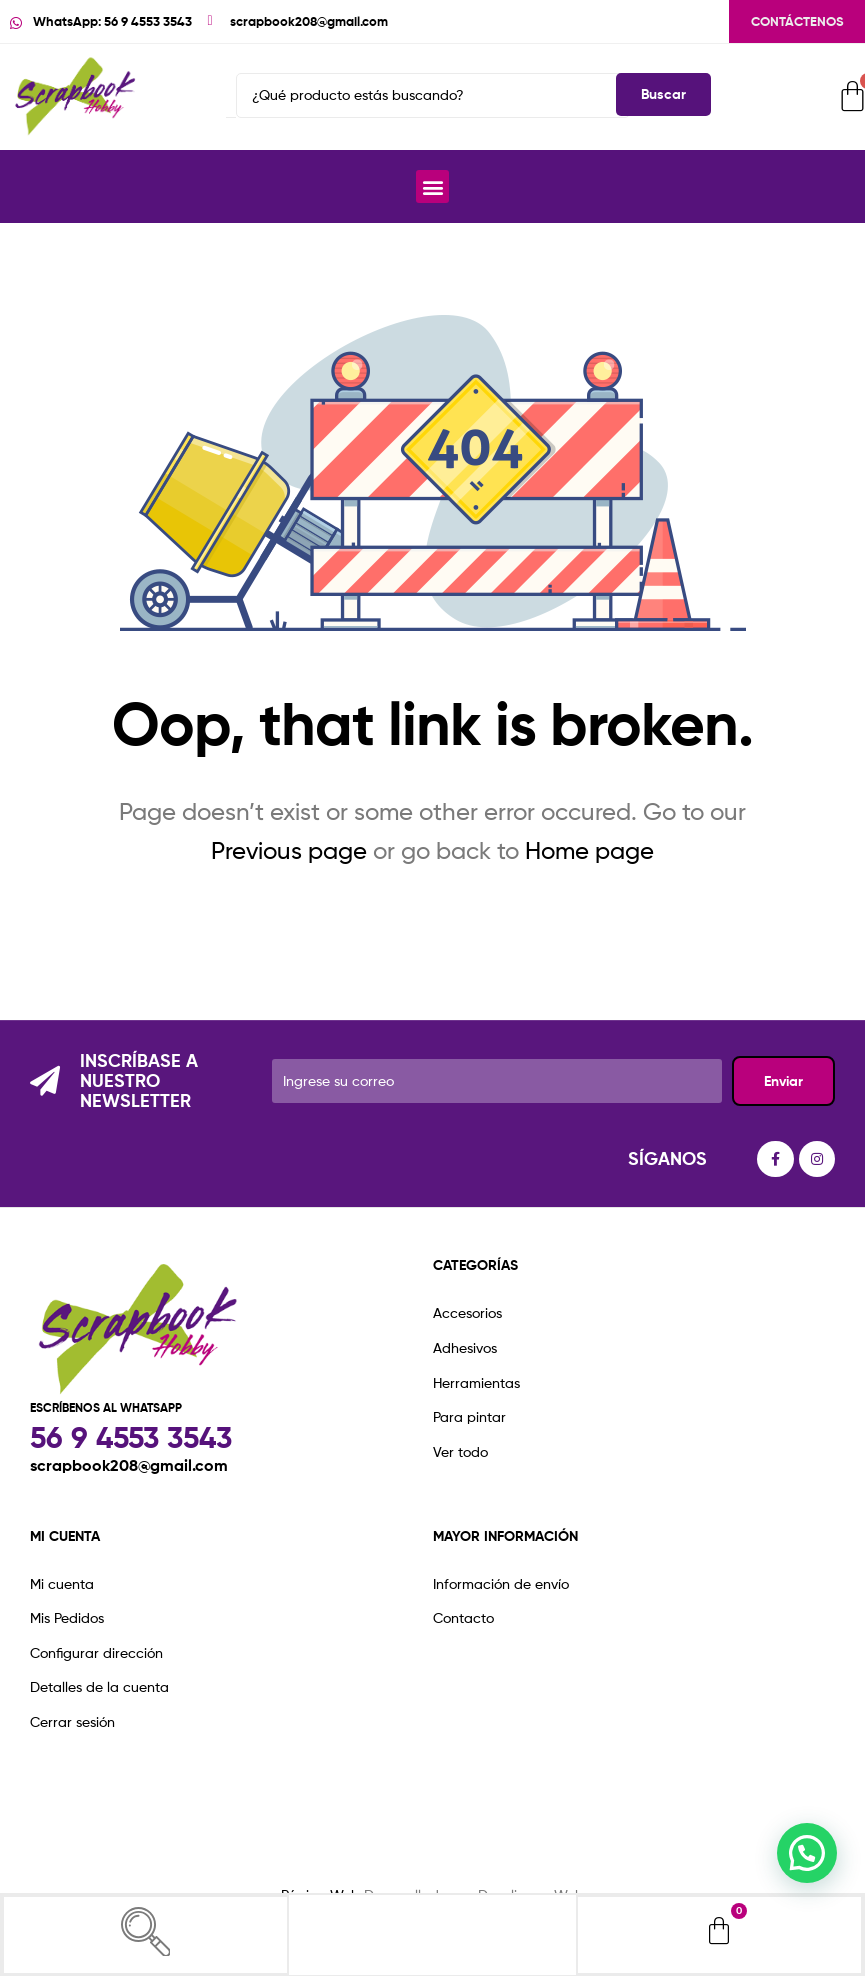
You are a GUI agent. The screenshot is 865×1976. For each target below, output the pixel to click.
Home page (589, 850)
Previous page (289, 850)
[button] (432, 186)
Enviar (783, 1081)
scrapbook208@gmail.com (129, 1465)
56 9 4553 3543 (131, 1437)
